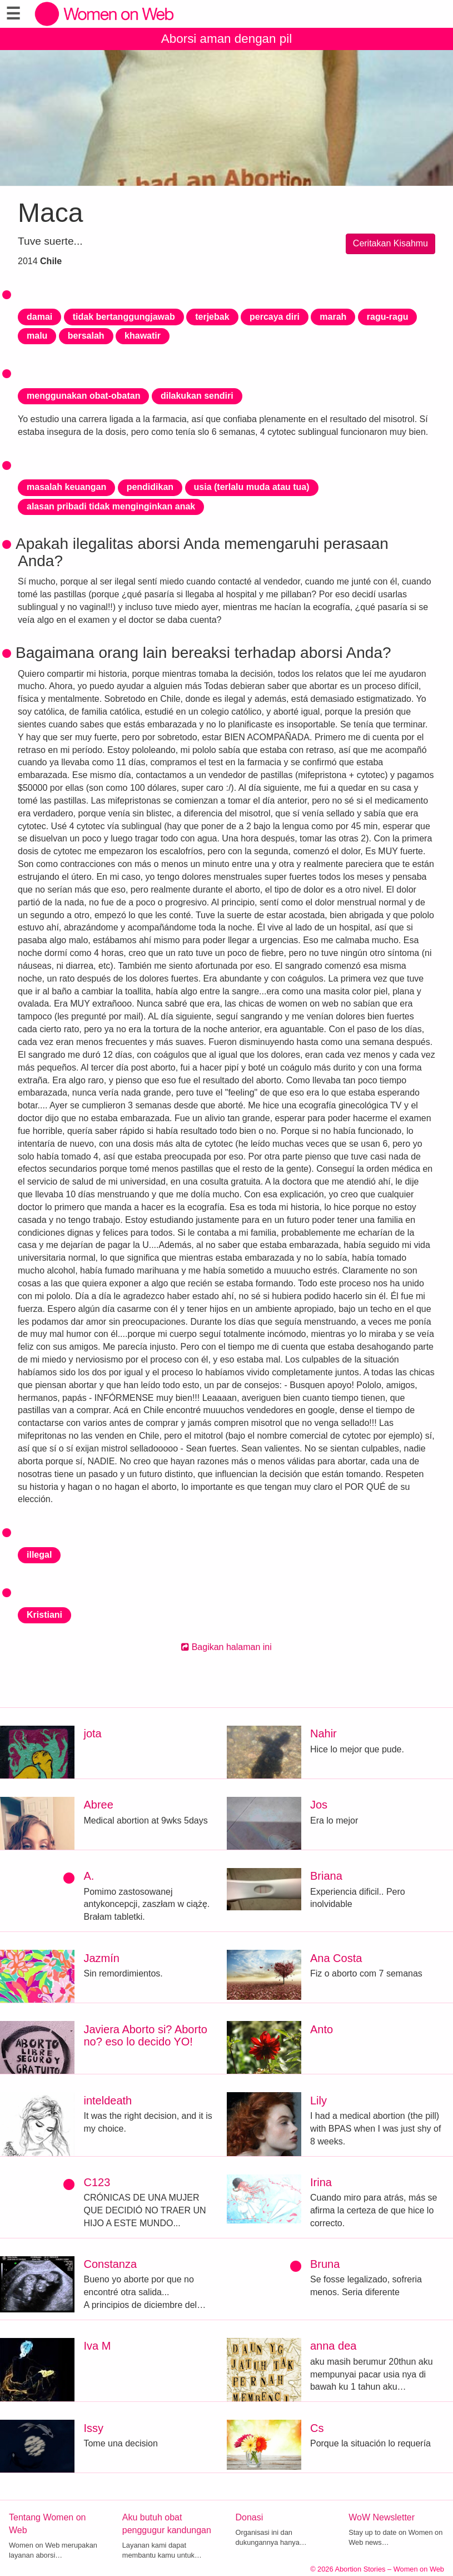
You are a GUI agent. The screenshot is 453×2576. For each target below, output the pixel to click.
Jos (318, 1805)
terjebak (212, 316)
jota (92, 1733)
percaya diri (275, 316)
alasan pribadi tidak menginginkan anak (111, 506)
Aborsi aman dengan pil (226, 39)
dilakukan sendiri (197, 395)
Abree (98, 1805)
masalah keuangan (66, 487)
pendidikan (150, 487)
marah (333, 316)
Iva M (97, 2346)
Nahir (323, 1733)
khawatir (143, 335)
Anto (321, 2029)
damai (39, 316)
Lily (318, 2100)
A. (88, 1876)
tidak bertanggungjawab (124, 316)
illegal (39, 1554)
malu (37, 335)
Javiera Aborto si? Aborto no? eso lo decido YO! (145, 2035)
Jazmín (101, 1958)
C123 (96, 2182)
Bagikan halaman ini (226, 1647)
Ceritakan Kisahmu (390, 243)
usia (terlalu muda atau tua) (252, 487)
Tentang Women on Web (47, 2524)
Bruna (325, 2264)
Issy (93, 2428)
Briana (326, 1876)
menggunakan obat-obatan (83, 395)
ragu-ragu (388, 316)
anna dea (333, 2346)
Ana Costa (336, 1958)
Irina (321, 2182)
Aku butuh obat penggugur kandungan (166, 2524)
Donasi (249, 2517)
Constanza (110, 2264)
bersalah (86, 335)
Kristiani (44, 1614)
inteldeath (107, 2100)
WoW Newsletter (382, 2517)
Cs (316, 2428)
